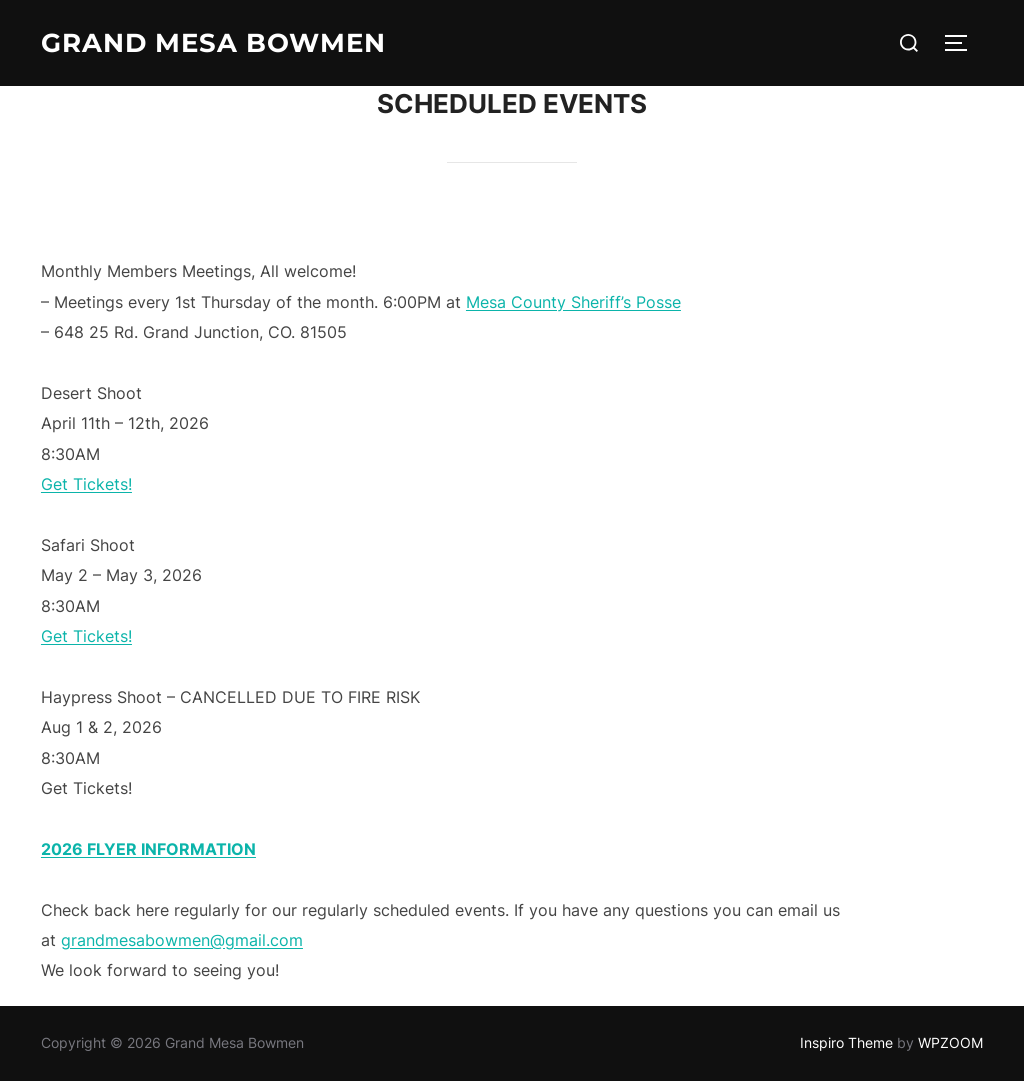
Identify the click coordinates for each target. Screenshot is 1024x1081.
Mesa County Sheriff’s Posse (573, 302)
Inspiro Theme (846, 1042)
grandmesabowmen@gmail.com (182, 940)
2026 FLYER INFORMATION (148, 849)
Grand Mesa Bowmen (213, 43)
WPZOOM (950, 1042)
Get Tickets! (86, 484)
